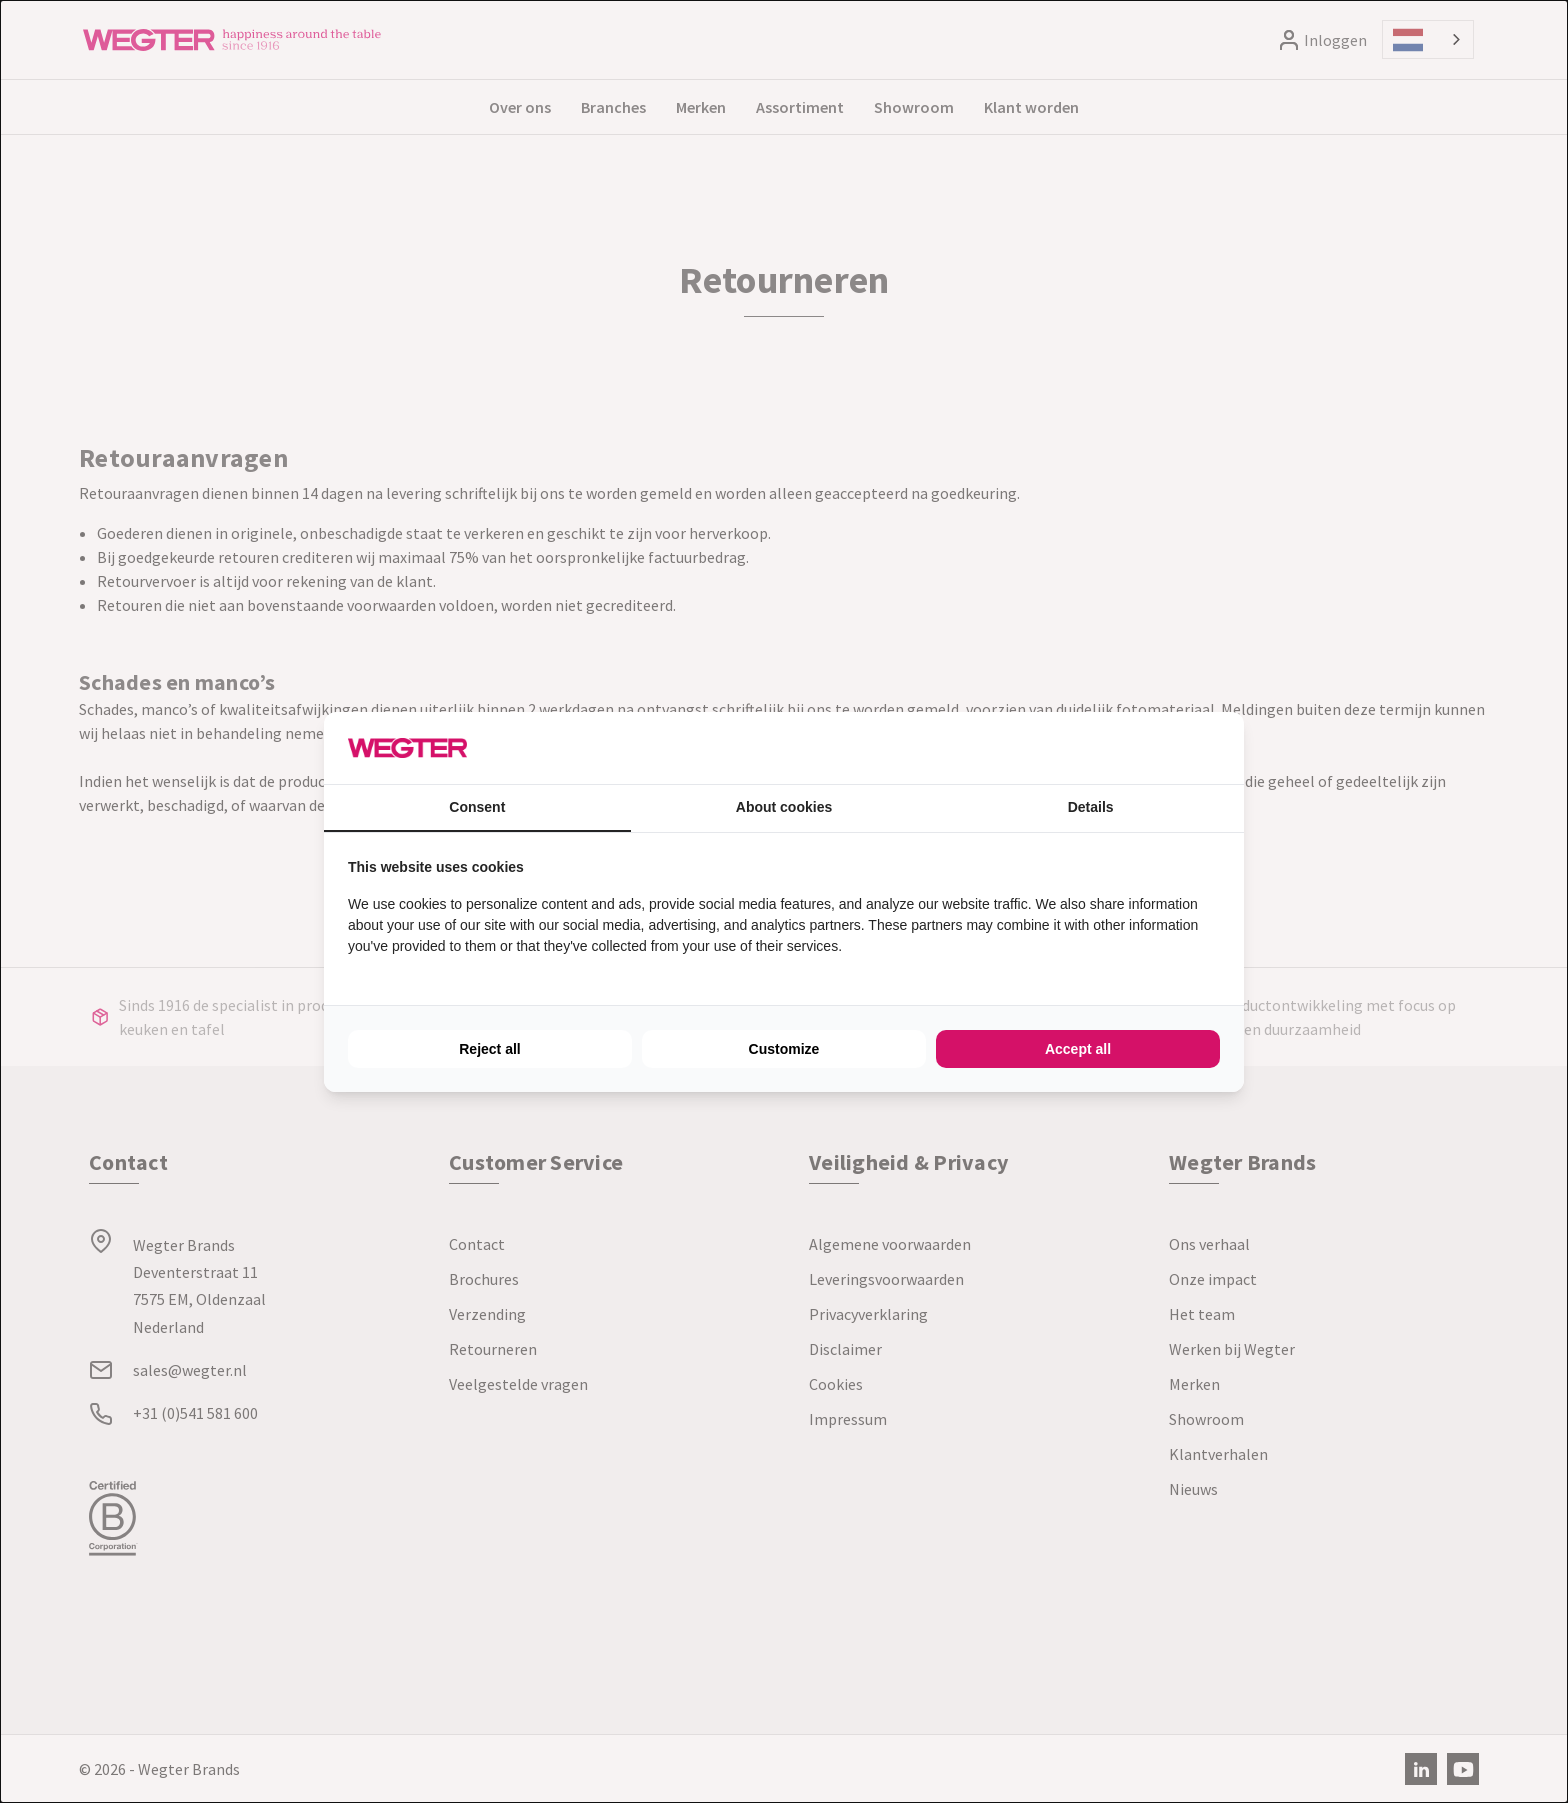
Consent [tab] (477, 807)
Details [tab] (1091, 807)
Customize (784, 1049)
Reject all (489, 1049)
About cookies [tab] (784, 807)
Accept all (1078, 1049)
